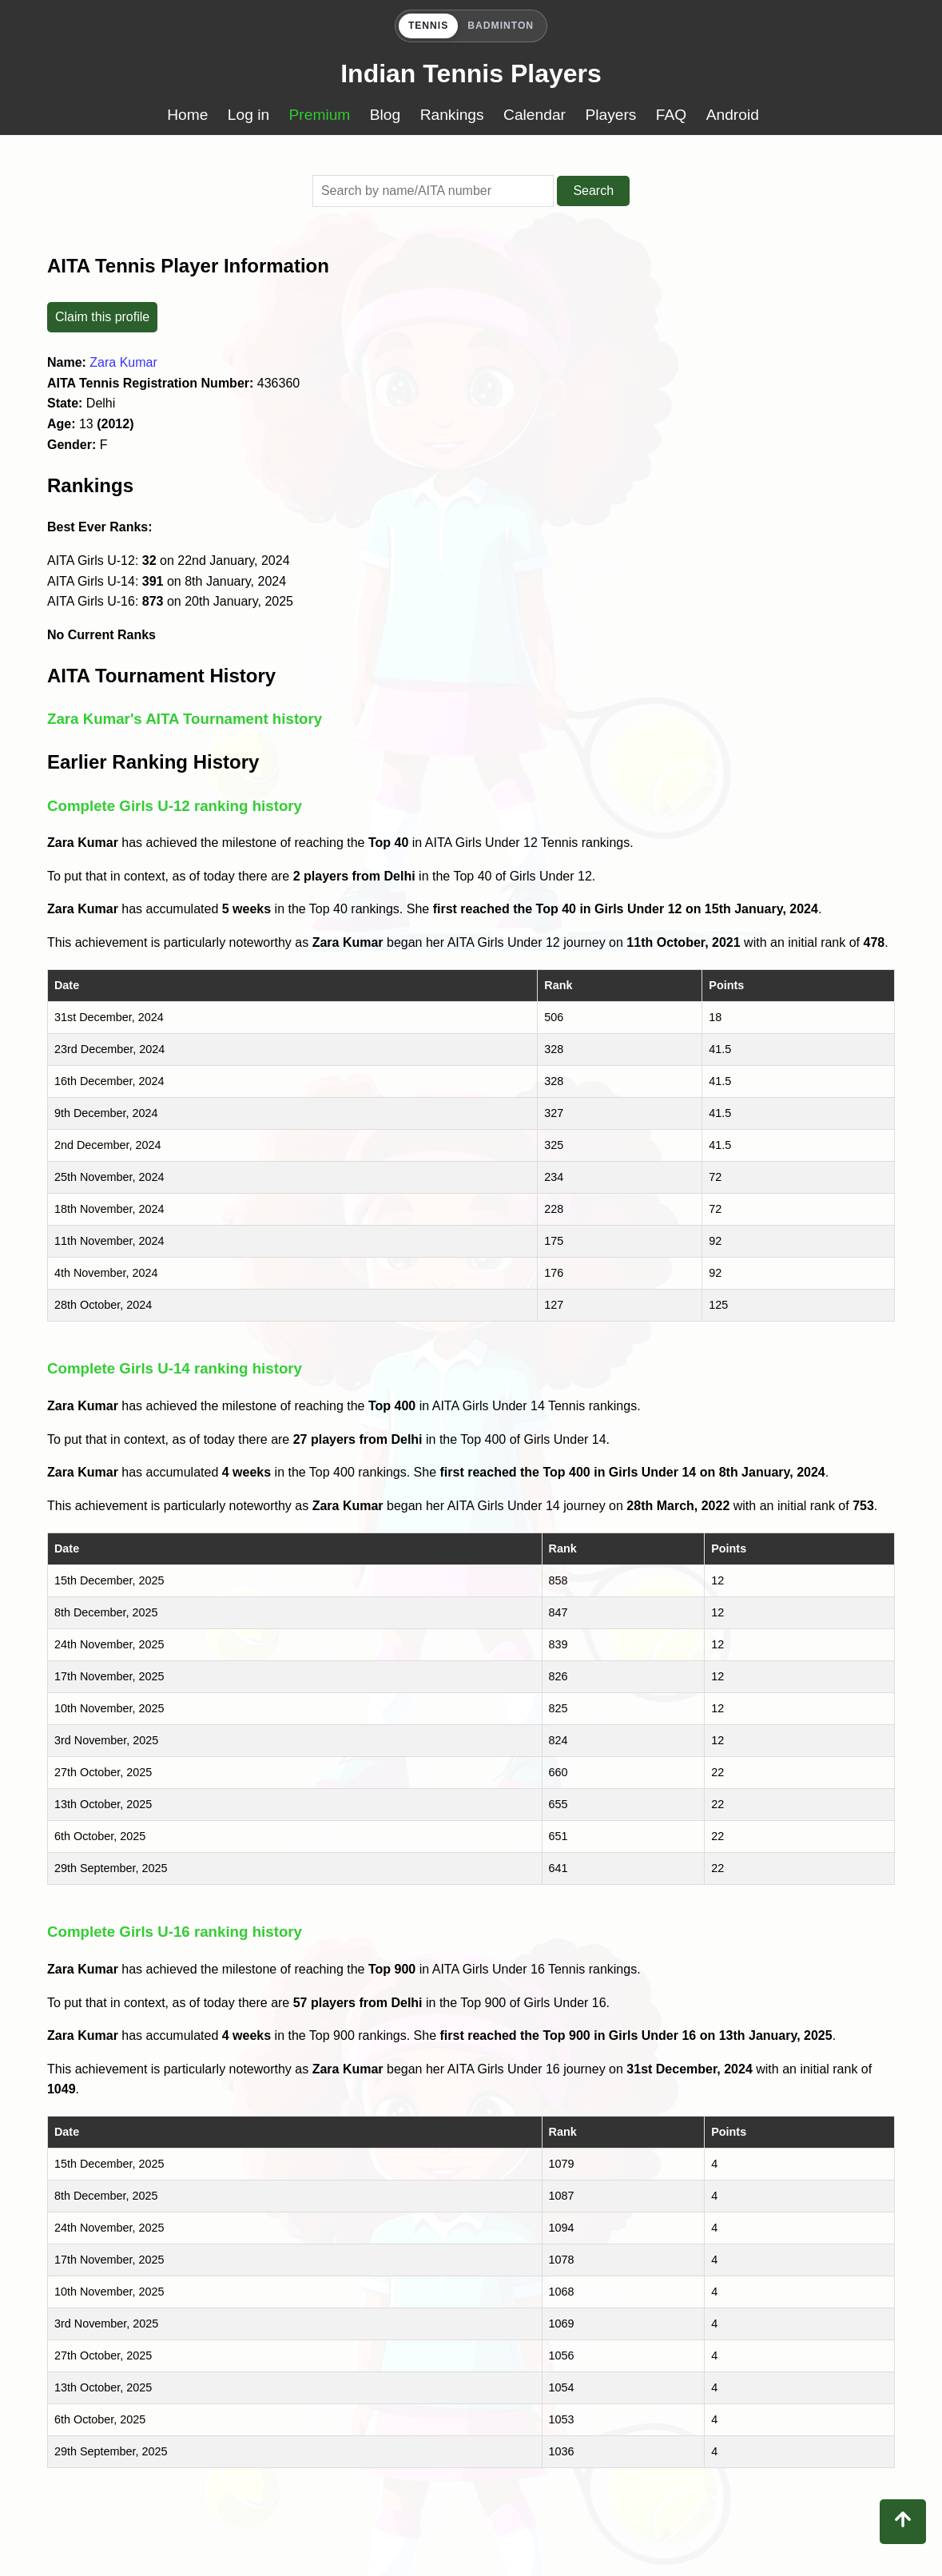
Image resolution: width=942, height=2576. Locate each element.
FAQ (671, 114)
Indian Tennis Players (471, 73)
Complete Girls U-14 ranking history (174, 1368)
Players (610, 114)
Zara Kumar (123, 362)
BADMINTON (500, 25)
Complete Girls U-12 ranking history (174, 805)
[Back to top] (903, 2521)
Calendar (534, 114)
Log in (248, 114)
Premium (320, 114)
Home (187, 114)
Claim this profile (102, 317)
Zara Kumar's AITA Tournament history (184, 718)
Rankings (452, 114)
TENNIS (428, 25)
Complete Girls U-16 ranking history (174, 1931)
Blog (385, 114)
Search (593, 190)
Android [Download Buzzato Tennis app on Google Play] (732, 114)
